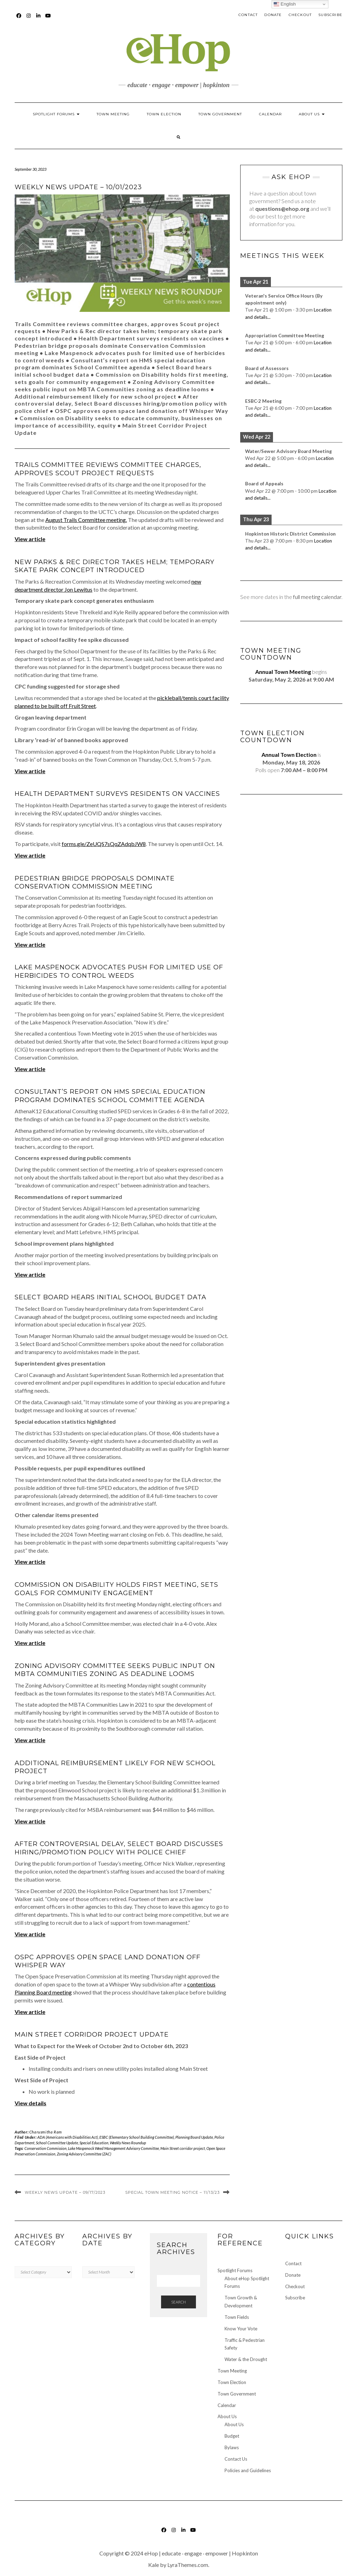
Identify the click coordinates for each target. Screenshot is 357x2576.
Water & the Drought (246, 2359)
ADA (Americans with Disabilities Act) (67, 2137)
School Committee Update (57, 2142)
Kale (153, 2564)
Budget (232, 2436)
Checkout (300, 15)
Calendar (270, 114)
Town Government (220, 114)
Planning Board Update (194, 2137)
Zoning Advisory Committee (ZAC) (84, 2154)
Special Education (93, 2142)
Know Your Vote (241, 2328)
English (285, 4)
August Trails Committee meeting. (86, 519)
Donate (273, 15)
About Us (312, 114)
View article (30, 1069)
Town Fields (237, 2317)
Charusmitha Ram (45, 2132)
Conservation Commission (45, 2148)
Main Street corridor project (182, 2148)
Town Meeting (113, 114)
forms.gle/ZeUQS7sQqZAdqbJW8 (104, 843)
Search (178, 2302)
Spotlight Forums (56, 114)
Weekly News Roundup (128, 2142)
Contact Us (236, 2459)
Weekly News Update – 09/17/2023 (65, 2192)
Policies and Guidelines (248, 2470)
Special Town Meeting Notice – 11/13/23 (172, 2192)
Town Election (164, 114)
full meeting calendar (317, 596)
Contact (248, 15)
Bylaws (232, 2447)
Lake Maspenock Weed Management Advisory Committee (113, 2148)
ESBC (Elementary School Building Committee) (136, 2137)
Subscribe (330, 15)
